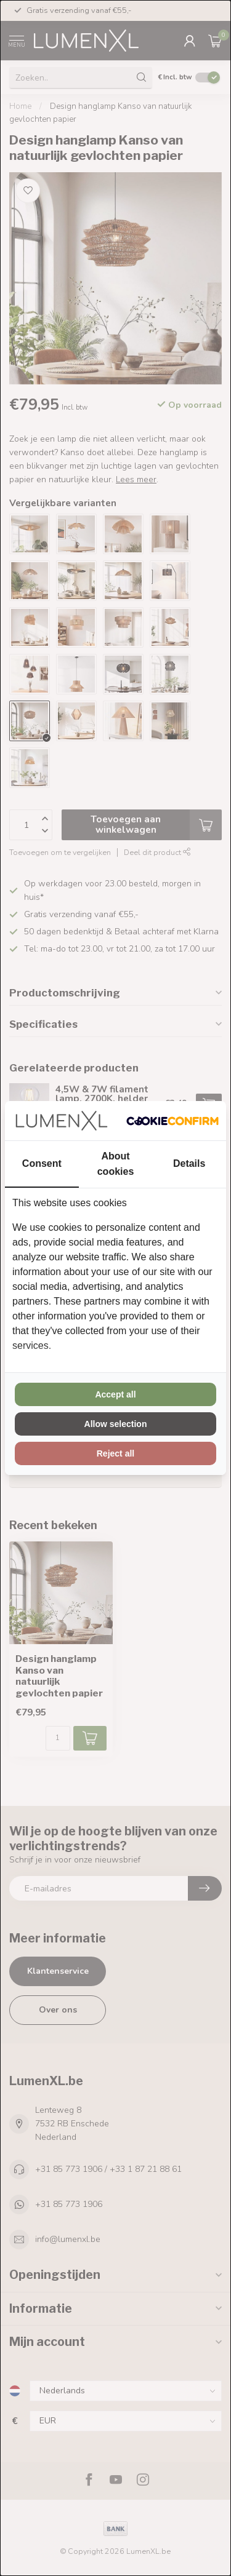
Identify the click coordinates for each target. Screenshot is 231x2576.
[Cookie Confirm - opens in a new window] (172, 1120)
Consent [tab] (42, 1163)
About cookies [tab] (115, 1164)
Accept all (115, 1394)
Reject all (115, 1453)
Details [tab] (189, 1163)
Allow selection (115, 1424)
